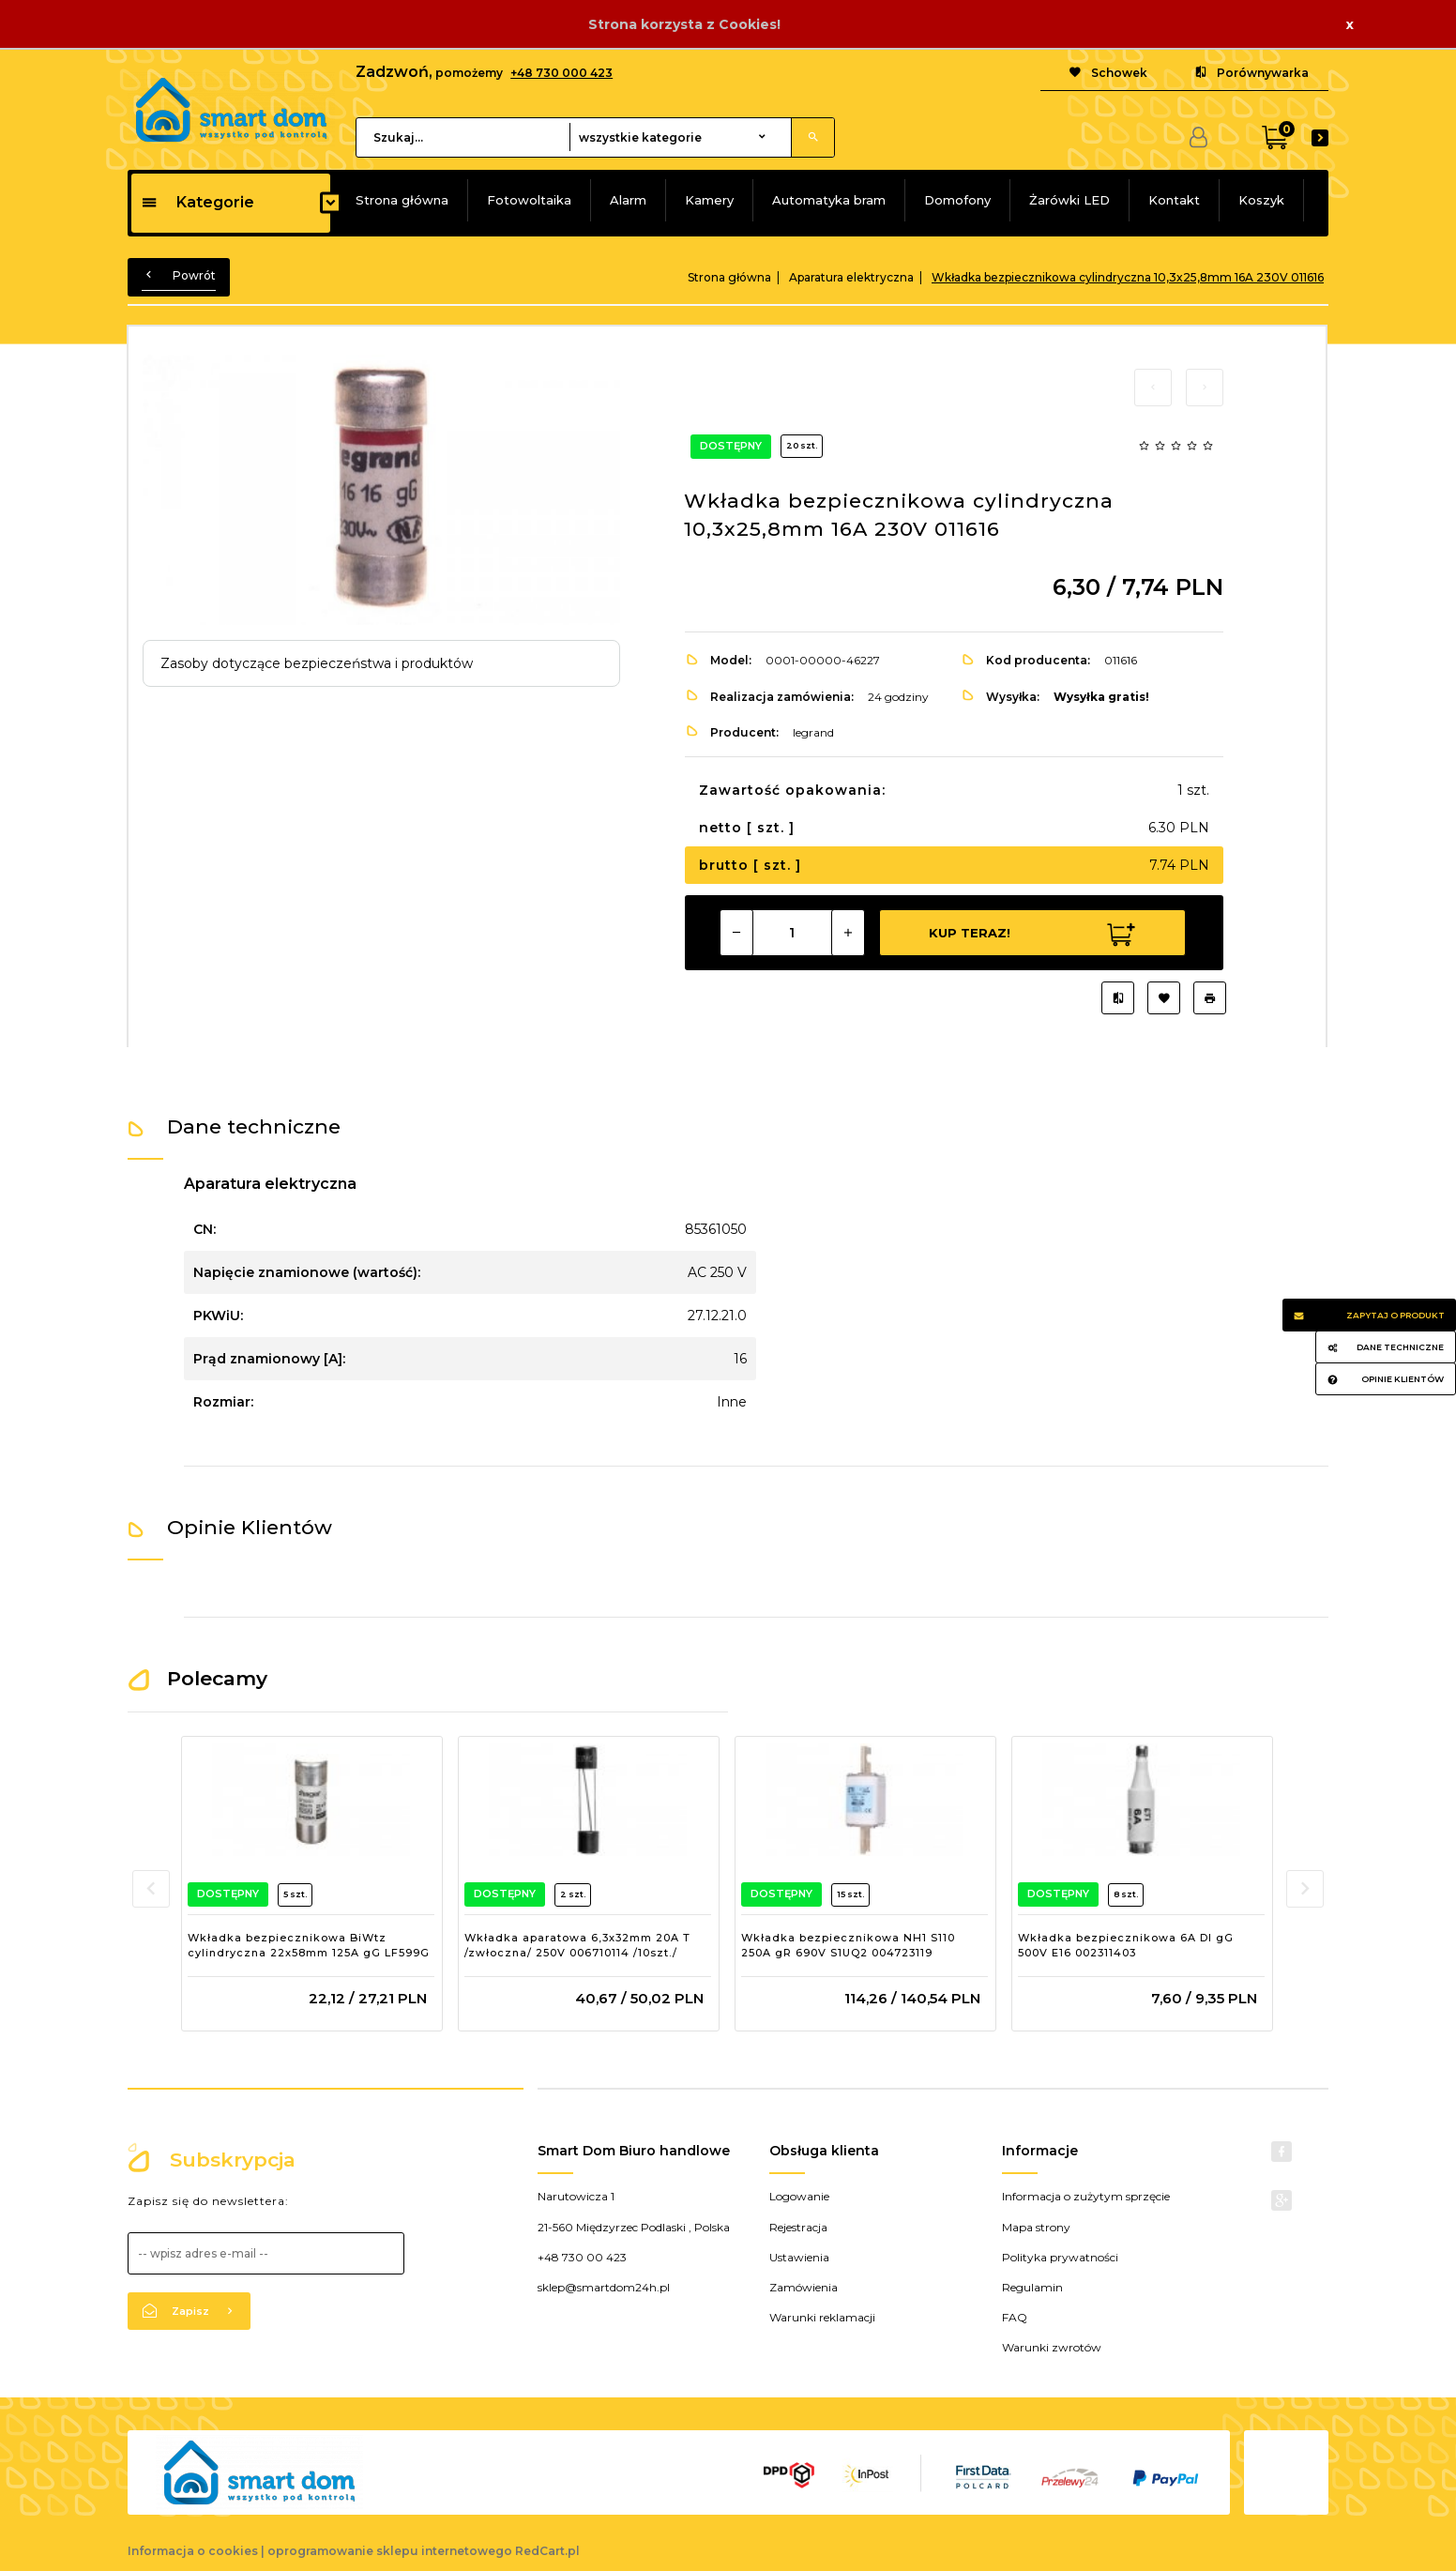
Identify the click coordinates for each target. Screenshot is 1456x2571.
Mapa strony (1036, 2227)
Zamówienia (803, 2287)
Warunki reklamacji (822, 2317)
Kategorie (197, 202)
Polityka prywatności (1060, 2257)
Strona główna (402, 199)
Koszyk (1261, 199)
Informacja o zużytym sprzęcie (1086, 2196)
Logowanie (799, 2196)
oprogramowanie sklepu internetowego (389, 2551)
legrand (813, 732)
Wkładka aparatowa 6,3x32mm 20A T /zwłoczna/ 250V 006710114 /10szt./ (577, 1945)
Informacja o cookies (193, 2551)
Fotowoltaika (529, 199)
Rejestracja (798, 2227)
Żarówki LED (1069, 199)
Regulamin (1032, 2287)
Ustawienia (799, 2257)
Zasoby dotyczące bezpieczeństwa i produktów (316, 663)
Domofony (957, 199)
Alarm (628, 199)
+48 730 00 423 (582, 2257)
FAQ (1014, 2317)
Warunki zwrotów (1051, 2347)
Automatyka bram (829, 199)
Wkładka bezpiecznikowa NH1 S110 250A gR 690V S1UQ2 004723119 (848, 1945)
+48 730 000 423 (561, 73)
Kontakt (1174, 199)
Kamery (709, 199)
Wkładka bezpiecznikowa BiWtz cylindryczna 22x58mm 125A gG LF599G (309, 1945)
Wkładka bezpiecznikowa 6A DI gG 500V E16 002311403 (1126, 1945)
